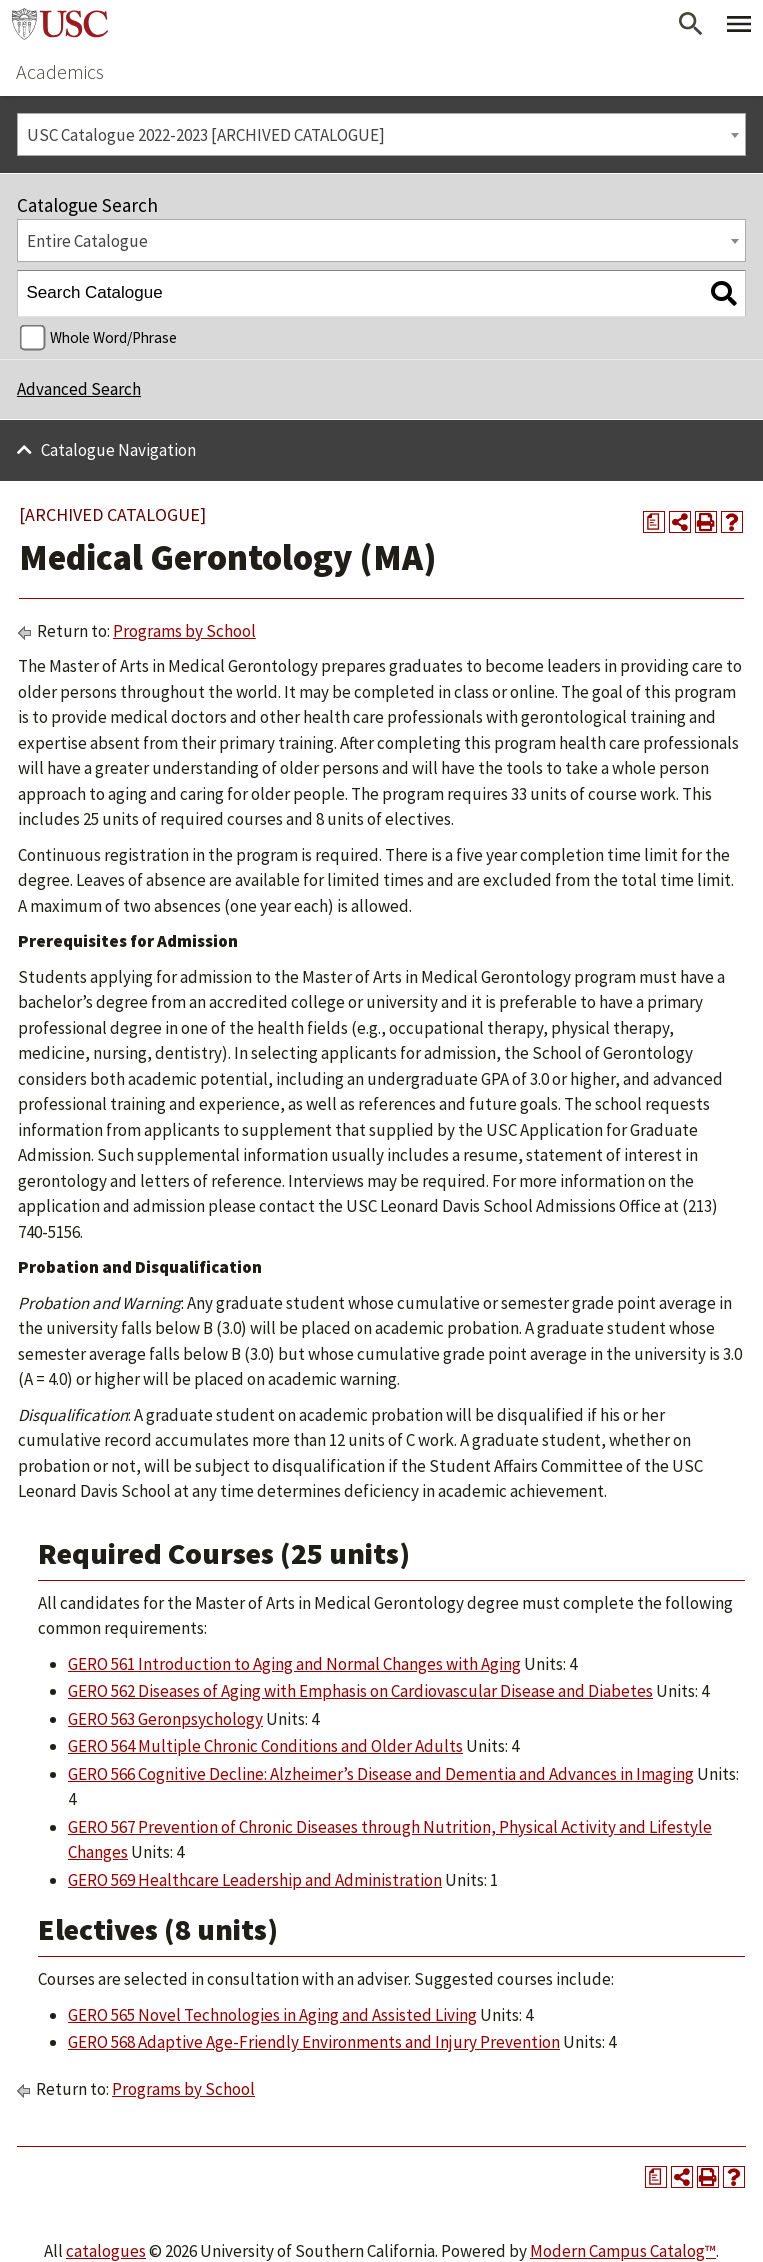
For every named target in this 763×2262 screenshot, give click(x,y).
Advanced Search (79, 389)
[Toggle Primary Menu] (739, 24)
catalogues (106, 2251)
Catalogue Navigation (118, 450)
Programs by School (184, 631)
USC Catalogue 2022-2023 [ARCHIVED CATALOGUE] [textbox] (206, 135)
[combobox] (381, 134)
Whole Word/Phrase (113, 337)
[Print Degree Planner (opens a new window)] (654, 522)
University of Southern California (60, 24)
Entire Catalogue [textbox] (87, 241)
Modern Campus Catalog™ (623, 2251)
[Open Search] (691, 24)
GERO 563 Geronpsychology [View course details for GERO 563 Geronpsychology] (165, 1719)
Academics (60, 71)
